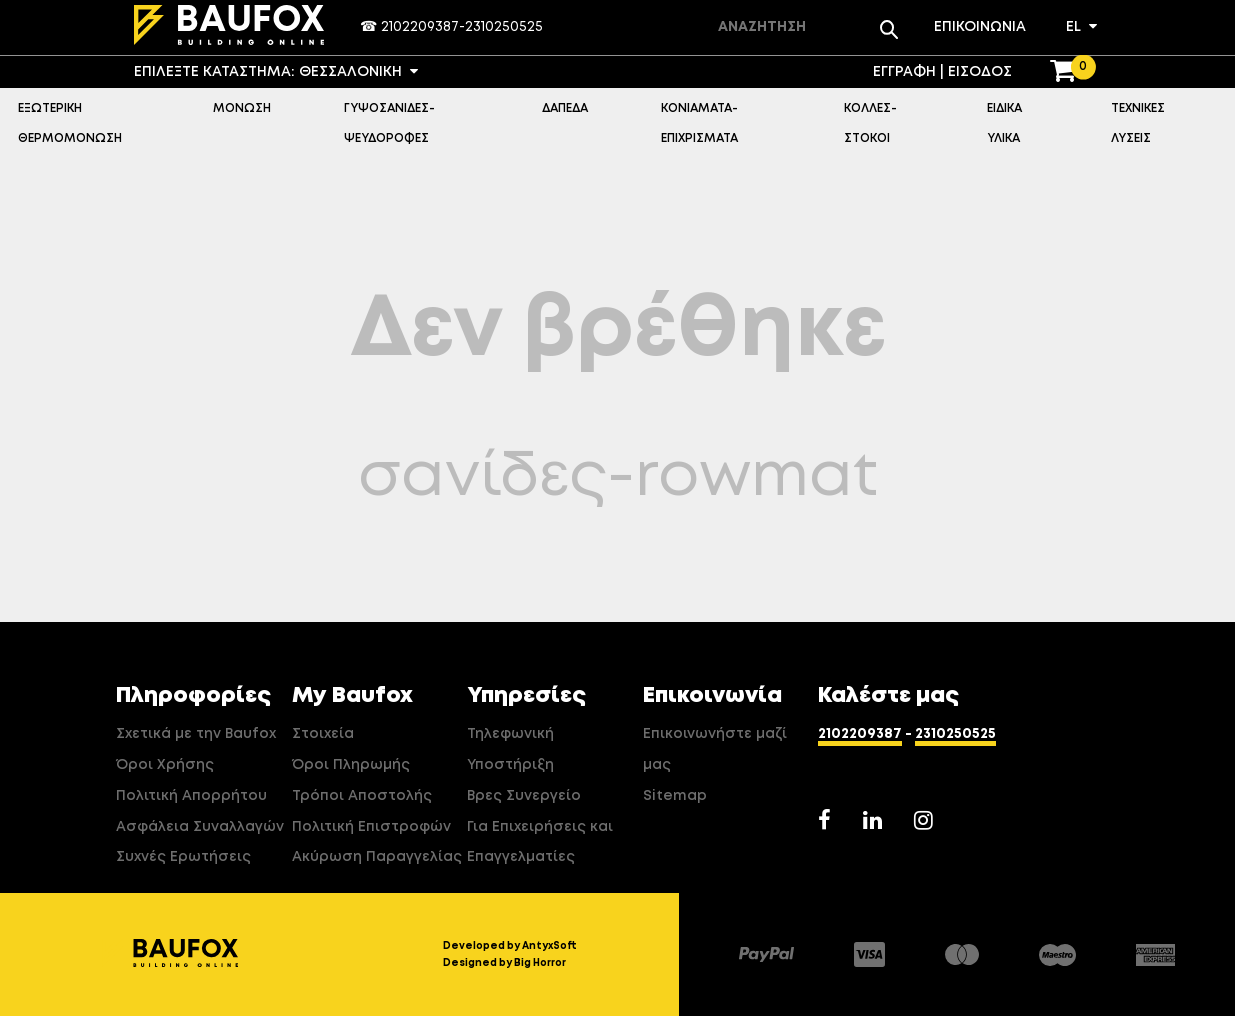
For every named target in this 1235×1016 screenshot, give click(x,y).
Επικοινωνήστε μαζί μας (715, 749)
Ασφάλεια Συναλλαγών (200, 827)
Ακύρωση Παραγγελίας (377, 857)
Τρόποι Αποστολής (362, 796)
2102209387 (420, 27)
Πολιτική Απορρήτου (191, 796)
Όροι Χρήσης (165, 765)
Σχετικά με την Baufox (196, 734)
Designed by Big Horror (504, 963)
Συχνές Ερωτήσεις (183, 857)
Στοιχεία (323, 734)
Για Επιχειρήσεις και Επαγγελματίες (540, 842)
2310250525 (504, 27)
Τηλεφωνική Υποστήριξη (510, 749)
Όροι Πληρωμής (351, 765)
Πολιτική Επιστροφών (371, 827)
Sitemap (675, 796)
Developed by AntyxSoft (510, 946)
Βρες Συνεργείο (524, 796)
